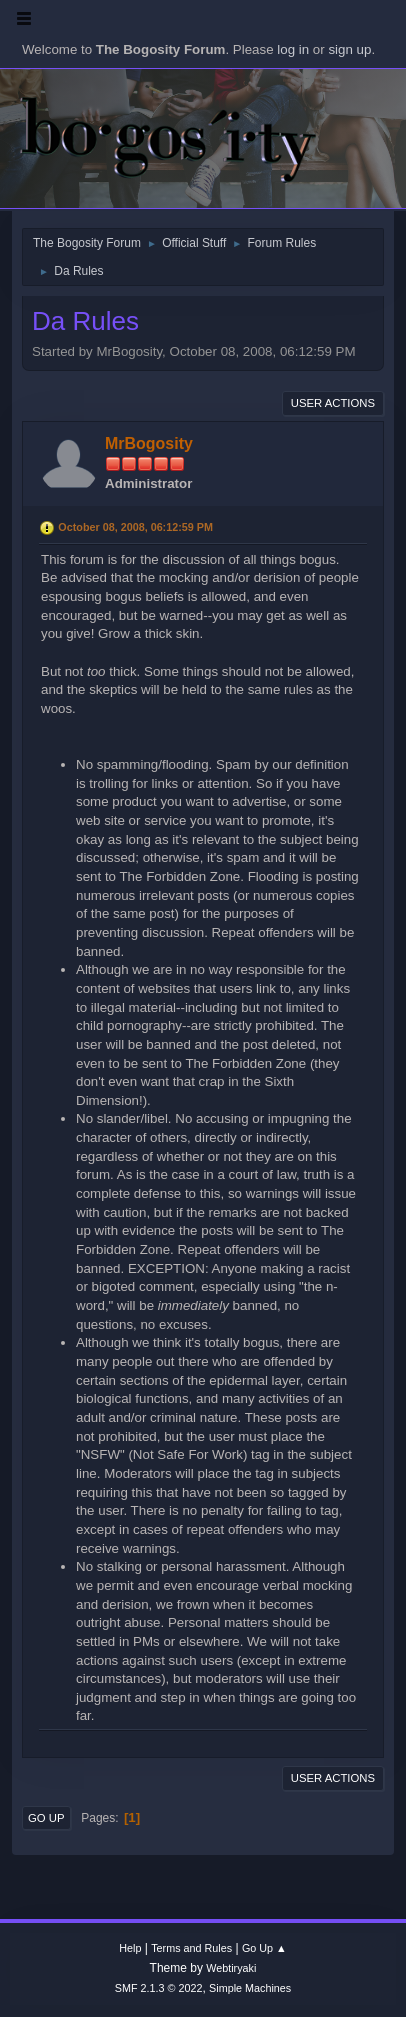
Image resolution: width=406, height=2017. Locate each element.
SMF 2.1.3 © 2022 (159, 1988)
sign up (349, 49)
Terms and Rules (191, 1948)
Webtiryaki (231, 1968)
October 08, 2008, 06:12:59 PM (135, 527)
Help (130, 1948)
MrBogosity (149, 443)
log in (293, 49)
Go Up (46, 1818)
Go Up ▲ (264, 1948)
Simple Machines (250, 1988)
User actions (333, 403)
